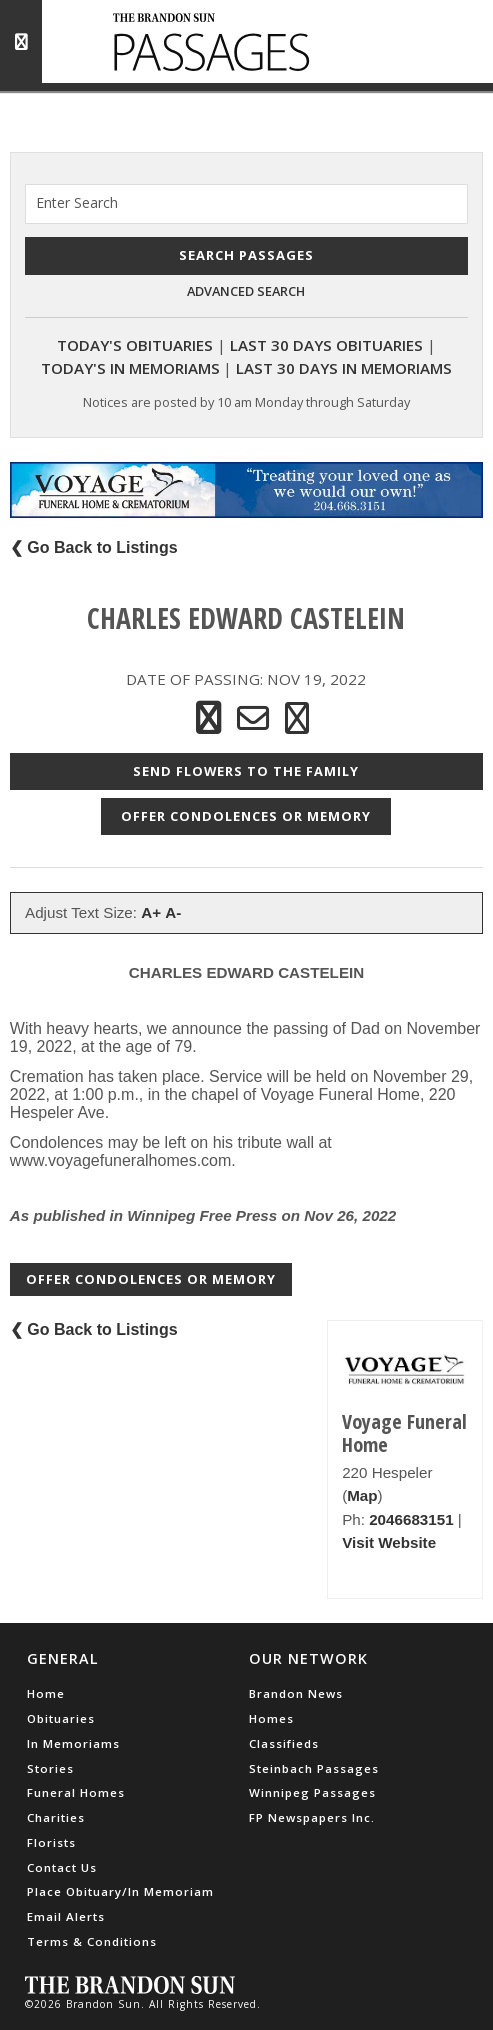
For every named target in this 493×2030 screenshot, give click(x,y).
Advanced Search (246, 291)
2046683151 (411, 1519)
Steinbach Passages (314, 1768)
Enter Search (77, 202)
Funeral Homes (76, 1792)
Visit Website (389, 1542)
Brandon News (296, 1693)
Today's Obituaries (135, 345)
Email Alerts (66, 1916)
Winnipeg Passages (312, 1792)
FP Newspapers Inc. (312, 1817)
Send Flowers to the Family (246, 771)
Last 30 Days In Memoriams (344, 368)
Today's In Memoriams (130, 368)
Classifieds (284, 1743)
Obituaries (61, 1718)
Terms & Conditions (92, 1941)
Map (362, 1495)
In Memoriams (73, 1743)
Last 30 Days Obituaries (326, 345)
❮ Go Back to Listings (94, 547)
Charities (56, 1817)
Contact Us (62, 1867)
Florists (51, 1842)
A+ (151, 912)
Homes (271, 1718)
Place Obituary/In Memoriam (120, 1891)
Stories (50, 1768)
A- (173, 912)
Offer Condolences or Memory (246, 816)
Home (46, 1693)
